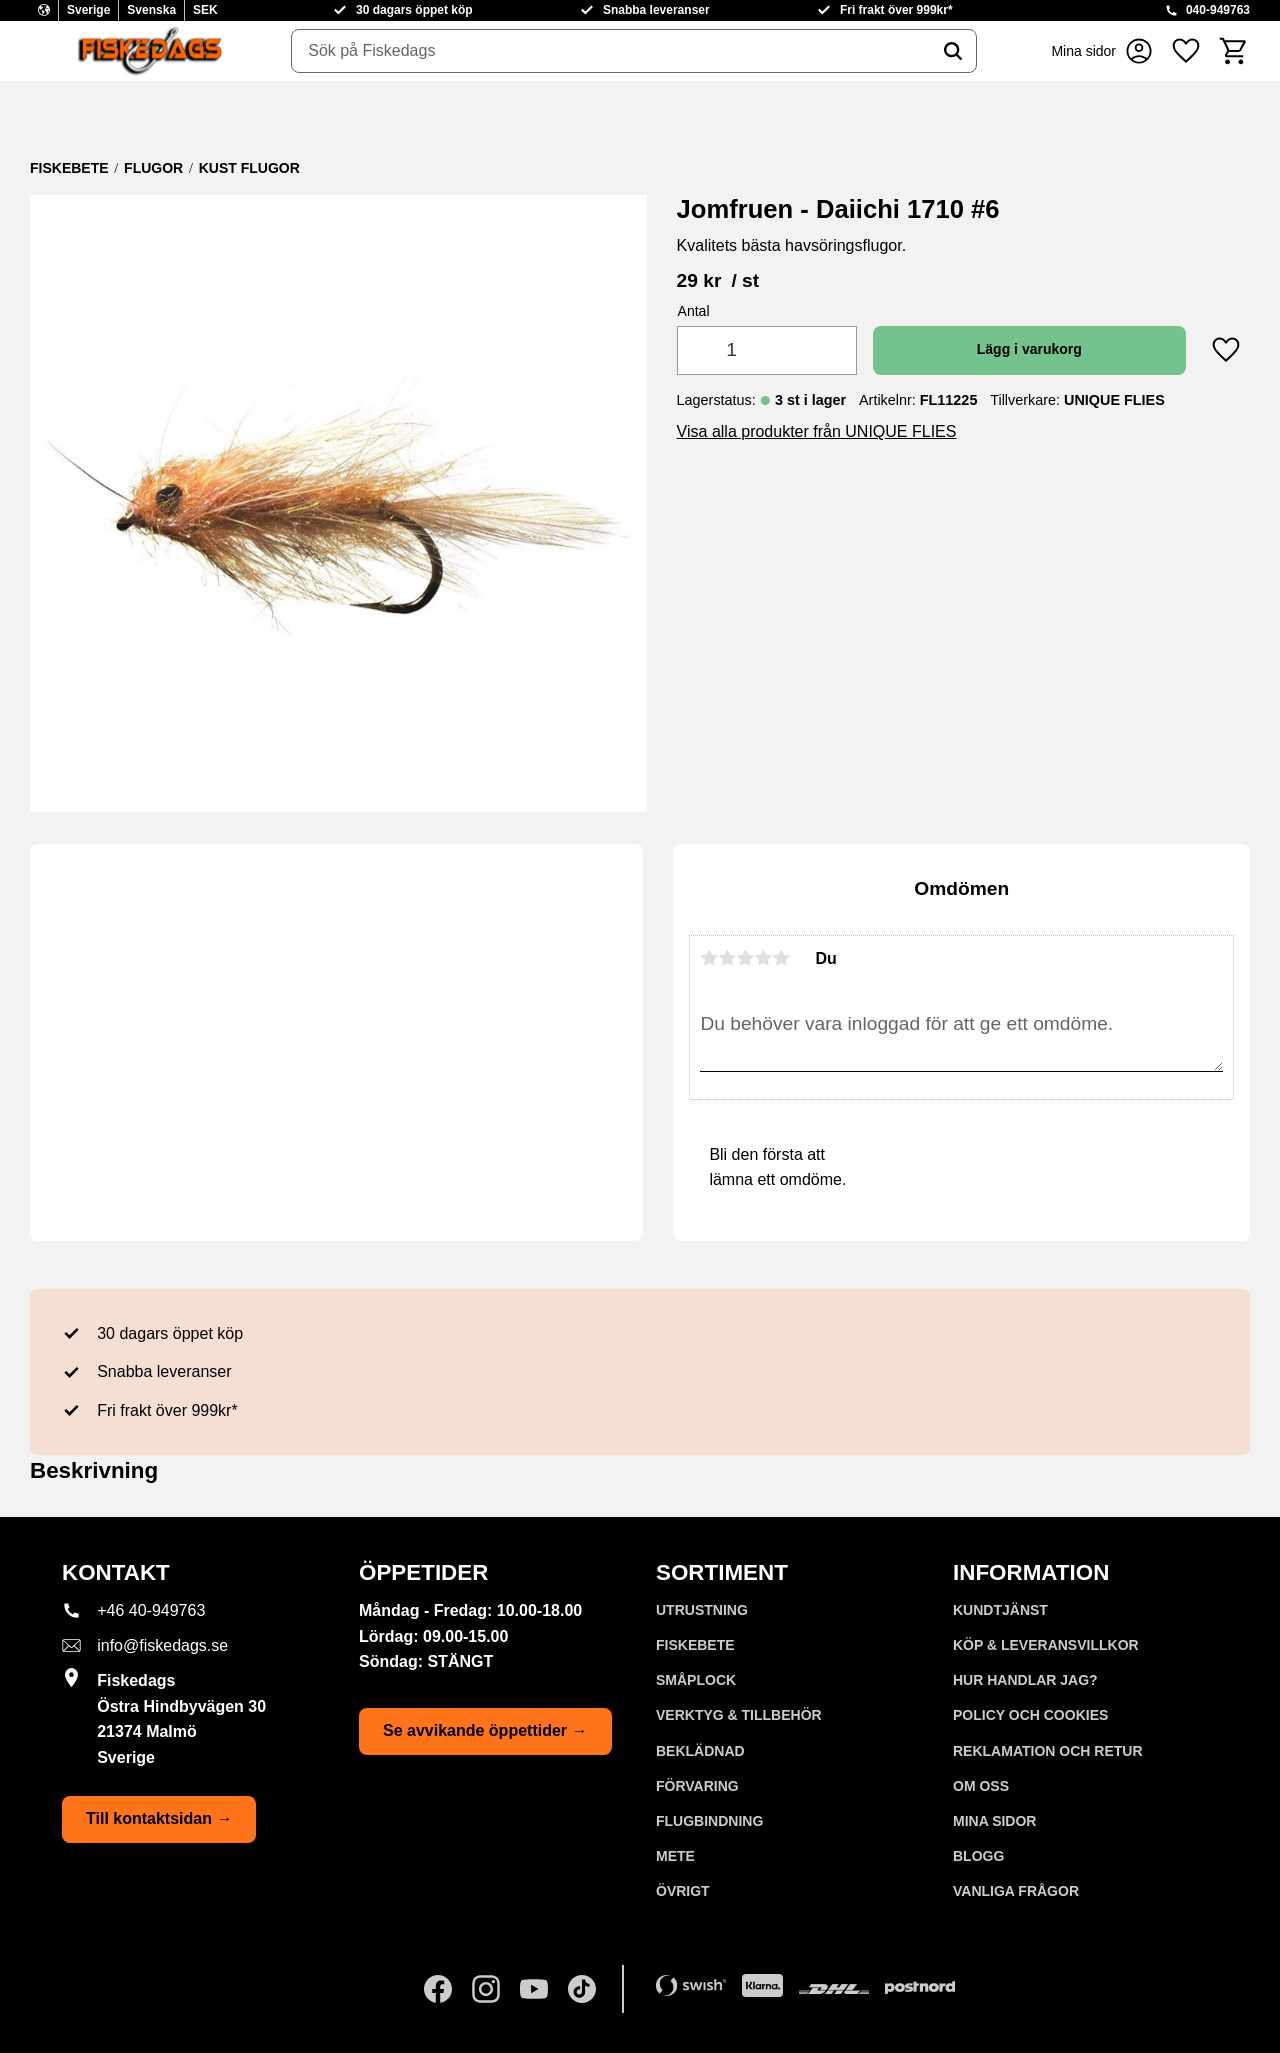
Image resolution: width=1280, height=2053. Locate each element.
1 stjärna (709, 958)
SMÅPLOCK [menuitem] (696, 1680)
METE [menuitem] (675, 1856)
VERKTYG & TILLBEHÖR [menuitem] (739, 1715)
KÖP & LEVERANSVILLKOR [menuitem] (1046, 1645)
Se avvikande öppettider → (485, 1730)
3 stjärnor (745, 958)
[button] (1186, 51)
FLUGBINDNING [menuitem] (709, 1821)
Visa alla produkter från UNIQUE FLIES (817, 431)
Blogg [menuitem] (978, 1856)
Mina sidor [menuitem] (994, 1821)
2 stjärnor (727, 958)
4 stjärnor (763, 958)
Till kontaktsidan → (159, 1818)
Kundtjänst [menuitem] (1000, 1610)
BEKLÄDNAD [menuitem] (700, 1751)
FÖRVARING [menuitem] (697, 1786)
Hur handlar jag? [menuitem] (1025, 1680)
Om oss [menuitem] (981, 1786)
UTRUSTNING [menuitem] (702, 1610)
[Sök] (953, 51)
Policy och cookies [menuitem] (1030, 1715)
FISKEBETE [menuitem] (695, 1645)
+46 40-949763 (151, 1610)
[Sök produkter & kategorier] (611, 51)
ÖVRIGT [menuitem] (683, 1891)
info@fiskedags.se (162, 1645)
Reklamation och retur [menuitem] (1048, 1751)
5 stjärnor (781, 958)
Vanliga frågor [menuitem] (1016, 1891)
